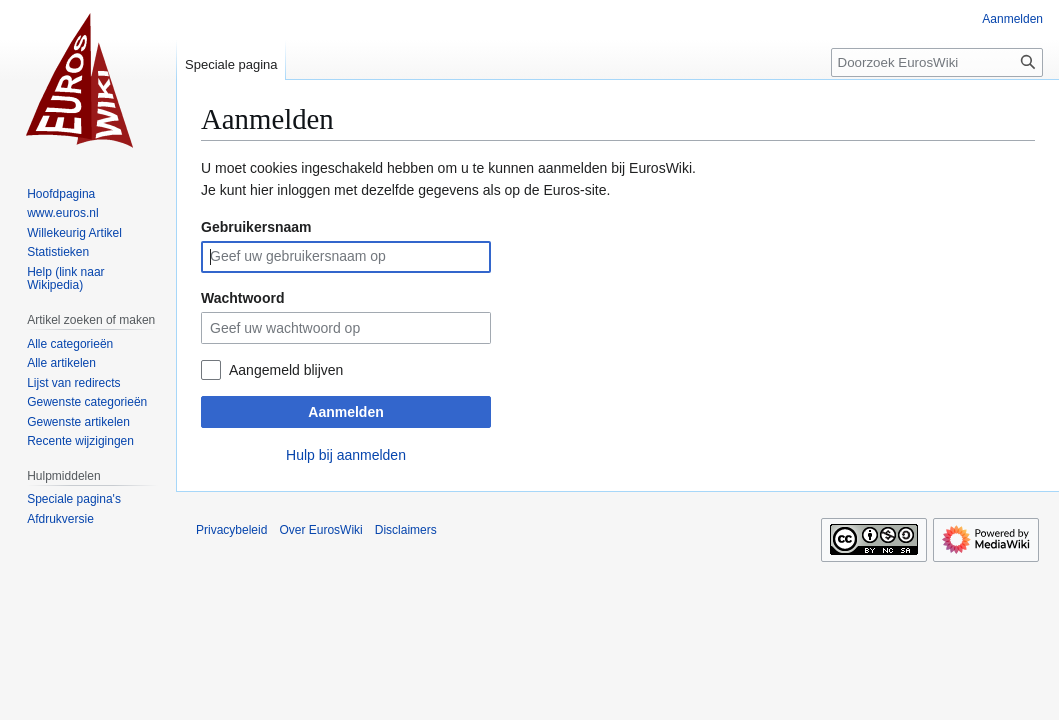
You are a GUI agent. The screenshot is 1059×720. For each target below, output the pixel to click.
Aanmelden (345, 412)
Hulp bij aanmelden (346, 455)
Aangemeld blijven (286, 370)
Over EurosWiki (320, 530)
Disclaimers (406, 530)
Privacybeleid (231, 530)
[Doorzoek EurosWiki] (937, 62)
